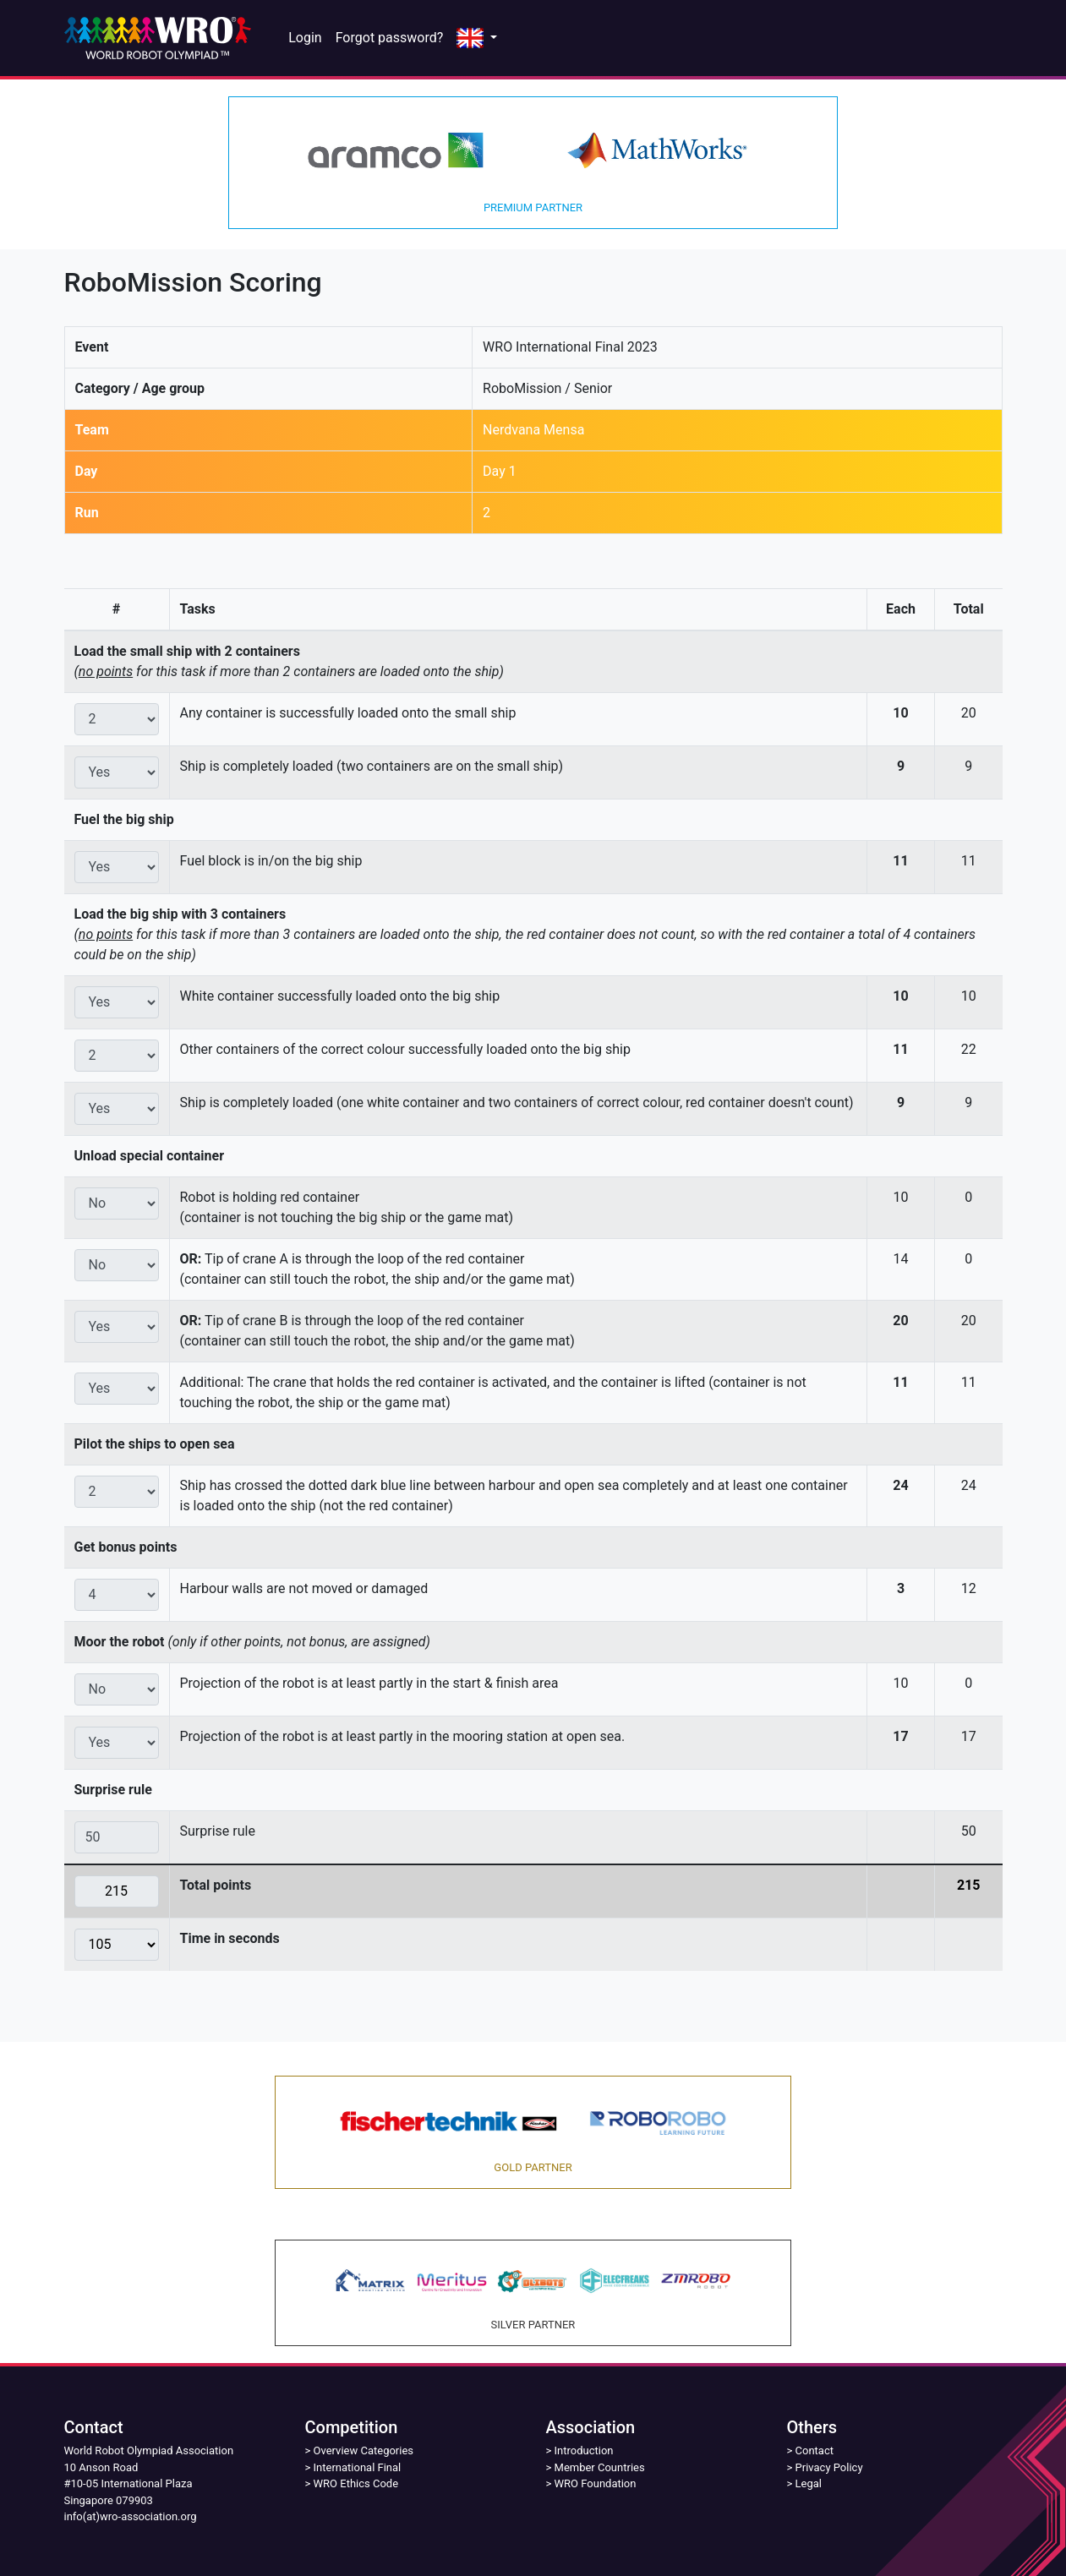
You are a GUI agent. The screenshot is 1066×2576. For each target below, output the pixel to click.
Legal (808, 2483)
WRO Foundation (596, 2483)
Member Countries (600, 2467)
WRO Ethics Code (356, 2483)
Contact (814, 2450)
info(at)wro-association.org (130, 2516)
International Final (358, 2467)
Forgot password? (390, 38)
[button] (477, 38)
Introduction (584, 2450)
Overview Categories (363, 2450)
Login (304, 38)
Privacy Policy (829, 2467)
